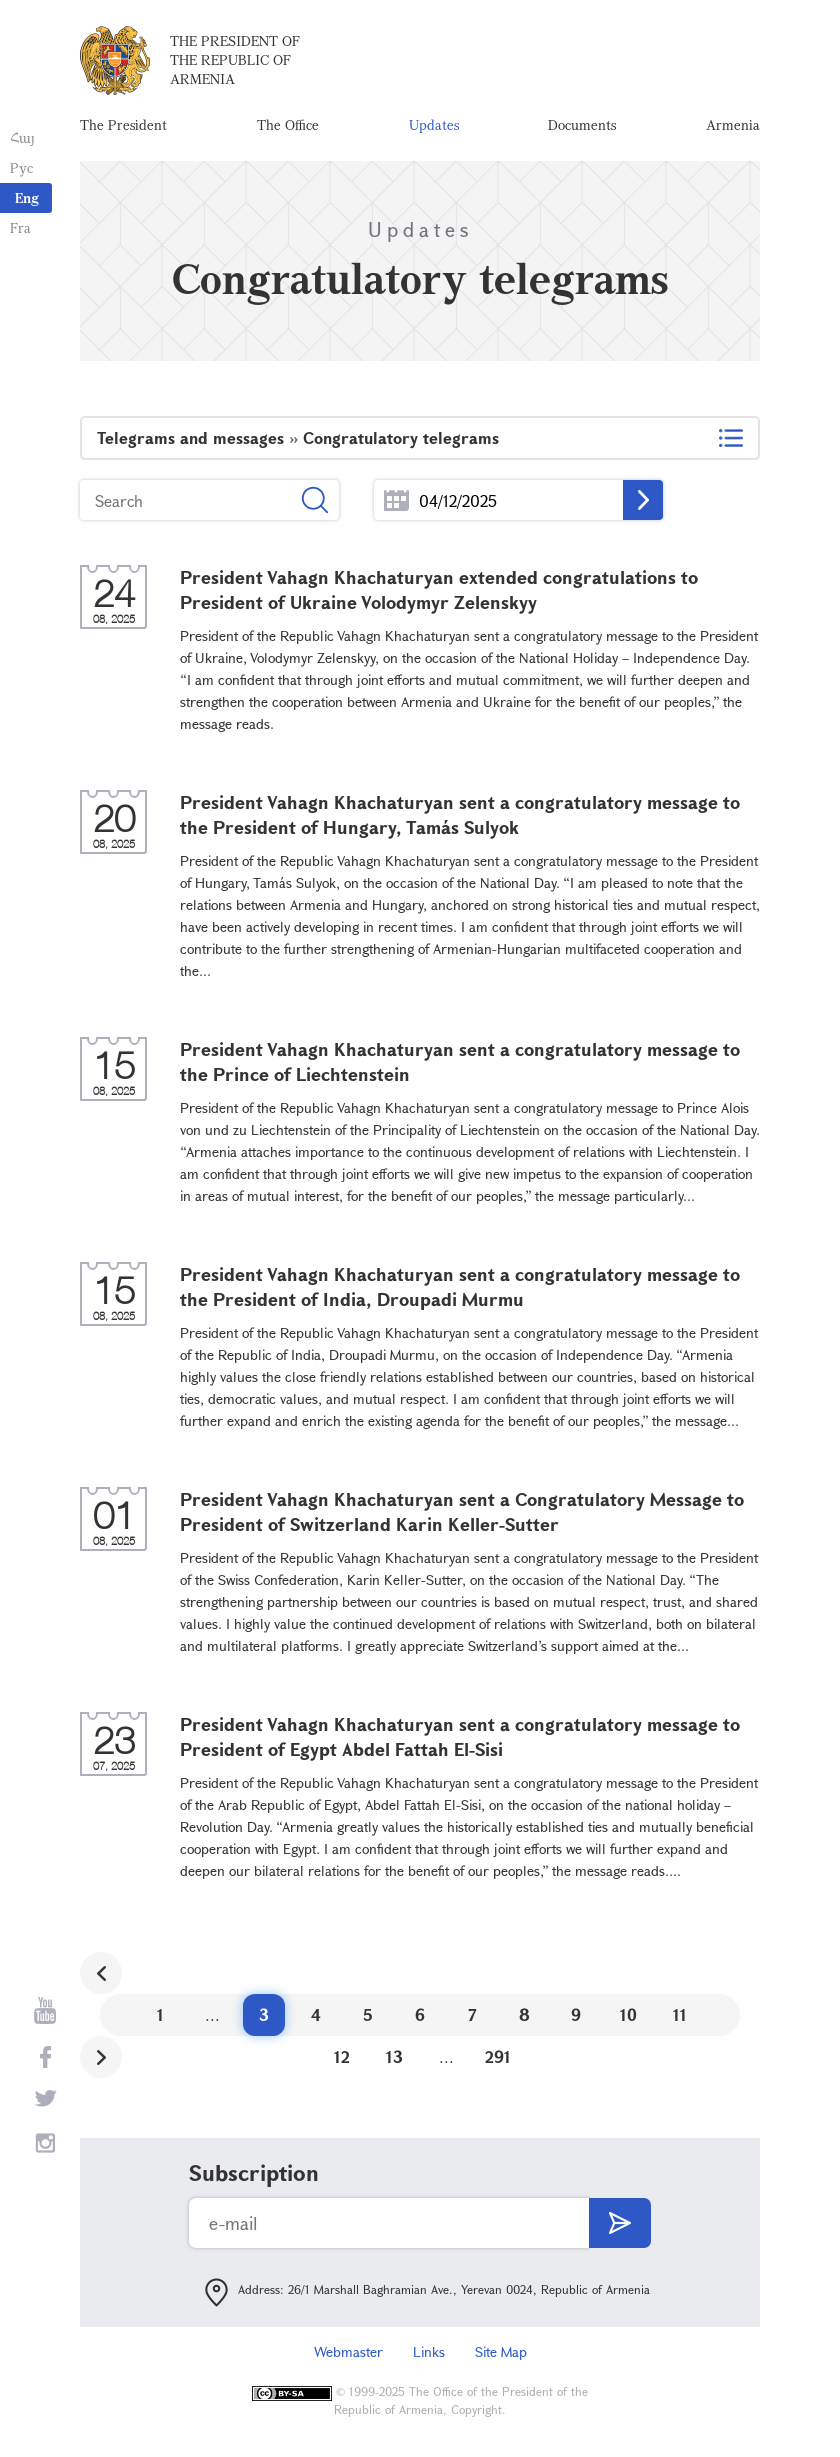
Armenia (733, 124)
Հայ (22, 137)
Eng (27, 197)
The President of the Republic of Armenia (235, 59)
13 (394, 2056)
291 (498, 2056)
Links (429, 2351)
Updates (434, 124)
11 (680, 2014)
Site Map (501, 2351)
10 (628, 2014)
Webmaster (348, 2351)
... (396, 500)
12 (342, 2056)
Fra (20, 227)
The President (123, 124)
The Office (288, 124)
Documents (582, 124)
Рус (21, 167)
